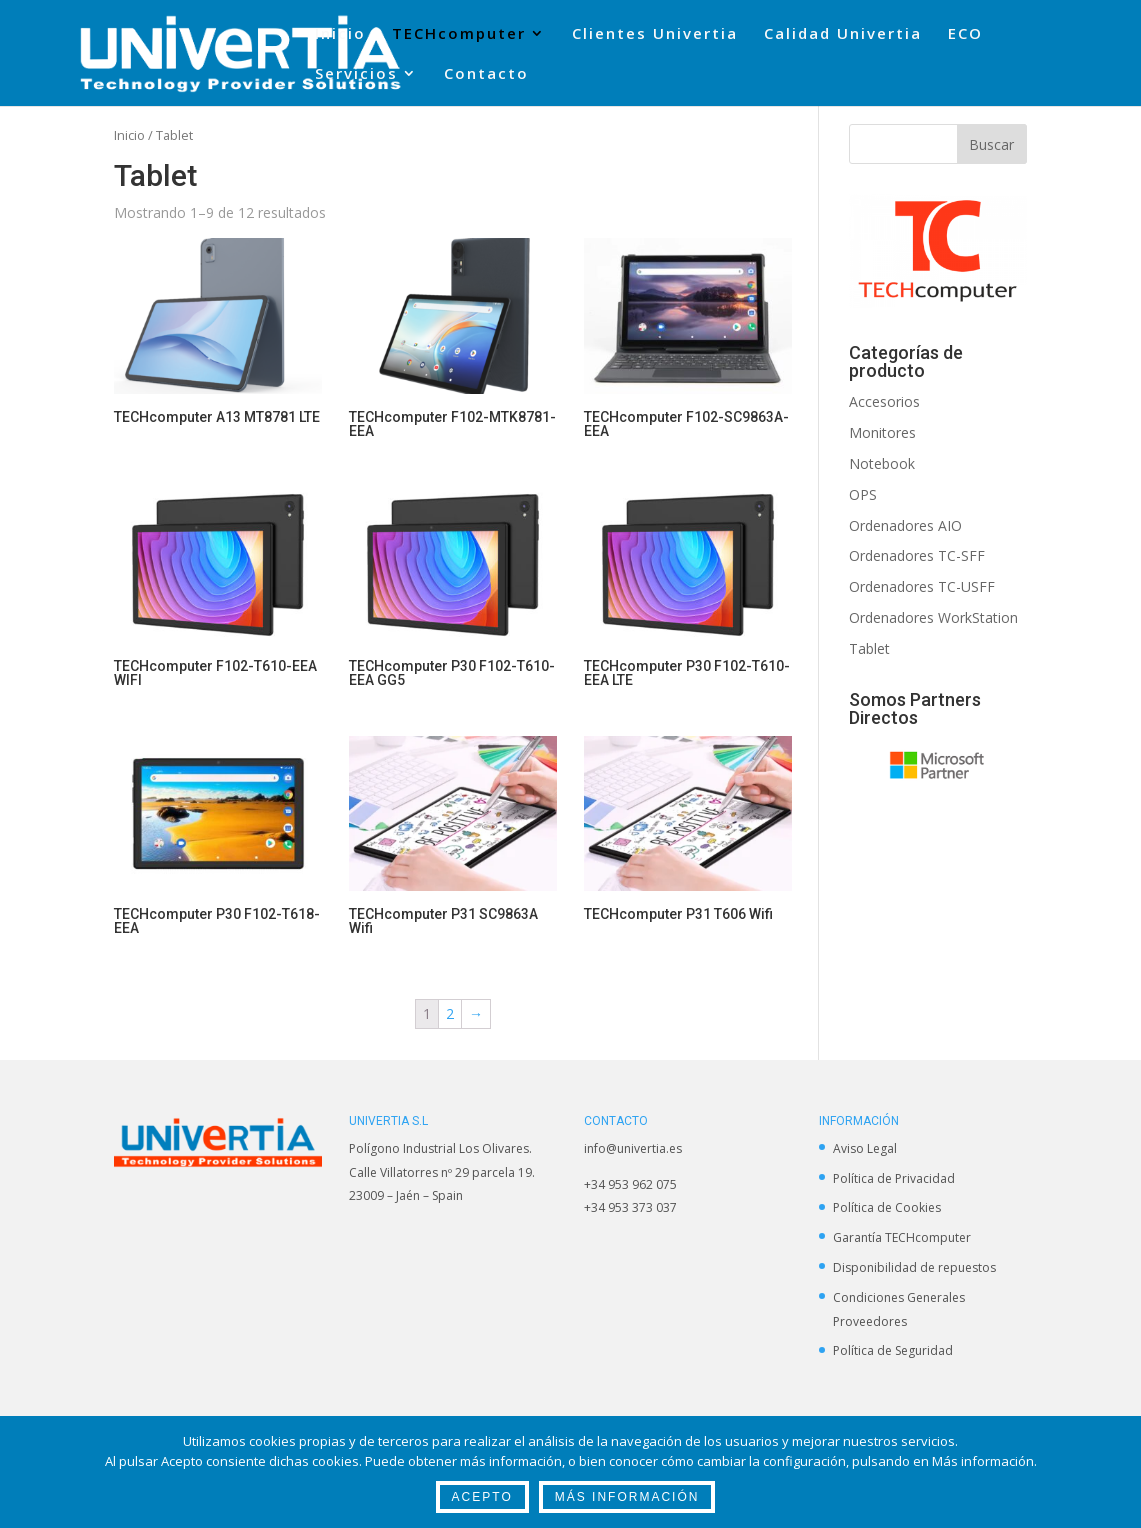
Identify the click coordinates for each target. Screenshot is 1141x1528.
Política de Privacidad (894, 1178)
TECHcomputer (459, 34)
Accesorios (884, 401)
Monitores (882, 432)
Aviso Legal (865, 1148)
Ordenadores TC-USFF (922, 586)
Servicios (356, 74)
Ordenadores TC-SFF (917, 555)
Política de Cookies (887, 1207)
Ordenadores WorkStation (933, 617)
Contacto (486, 74)
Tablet (869, 648)
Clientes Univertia (655, 34)
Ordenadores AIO (905, 525)
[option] (938, 765)
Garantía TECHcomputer (902, 1237)
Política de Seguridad (893, 1350)
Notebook (882, 463)
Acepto (482, 1497)
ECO (965, 34)
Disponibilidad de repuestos (914, 1267)
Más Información (627, 1497)
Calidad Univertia (843, 34)
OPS (863, 494)
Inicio (340, 34)
